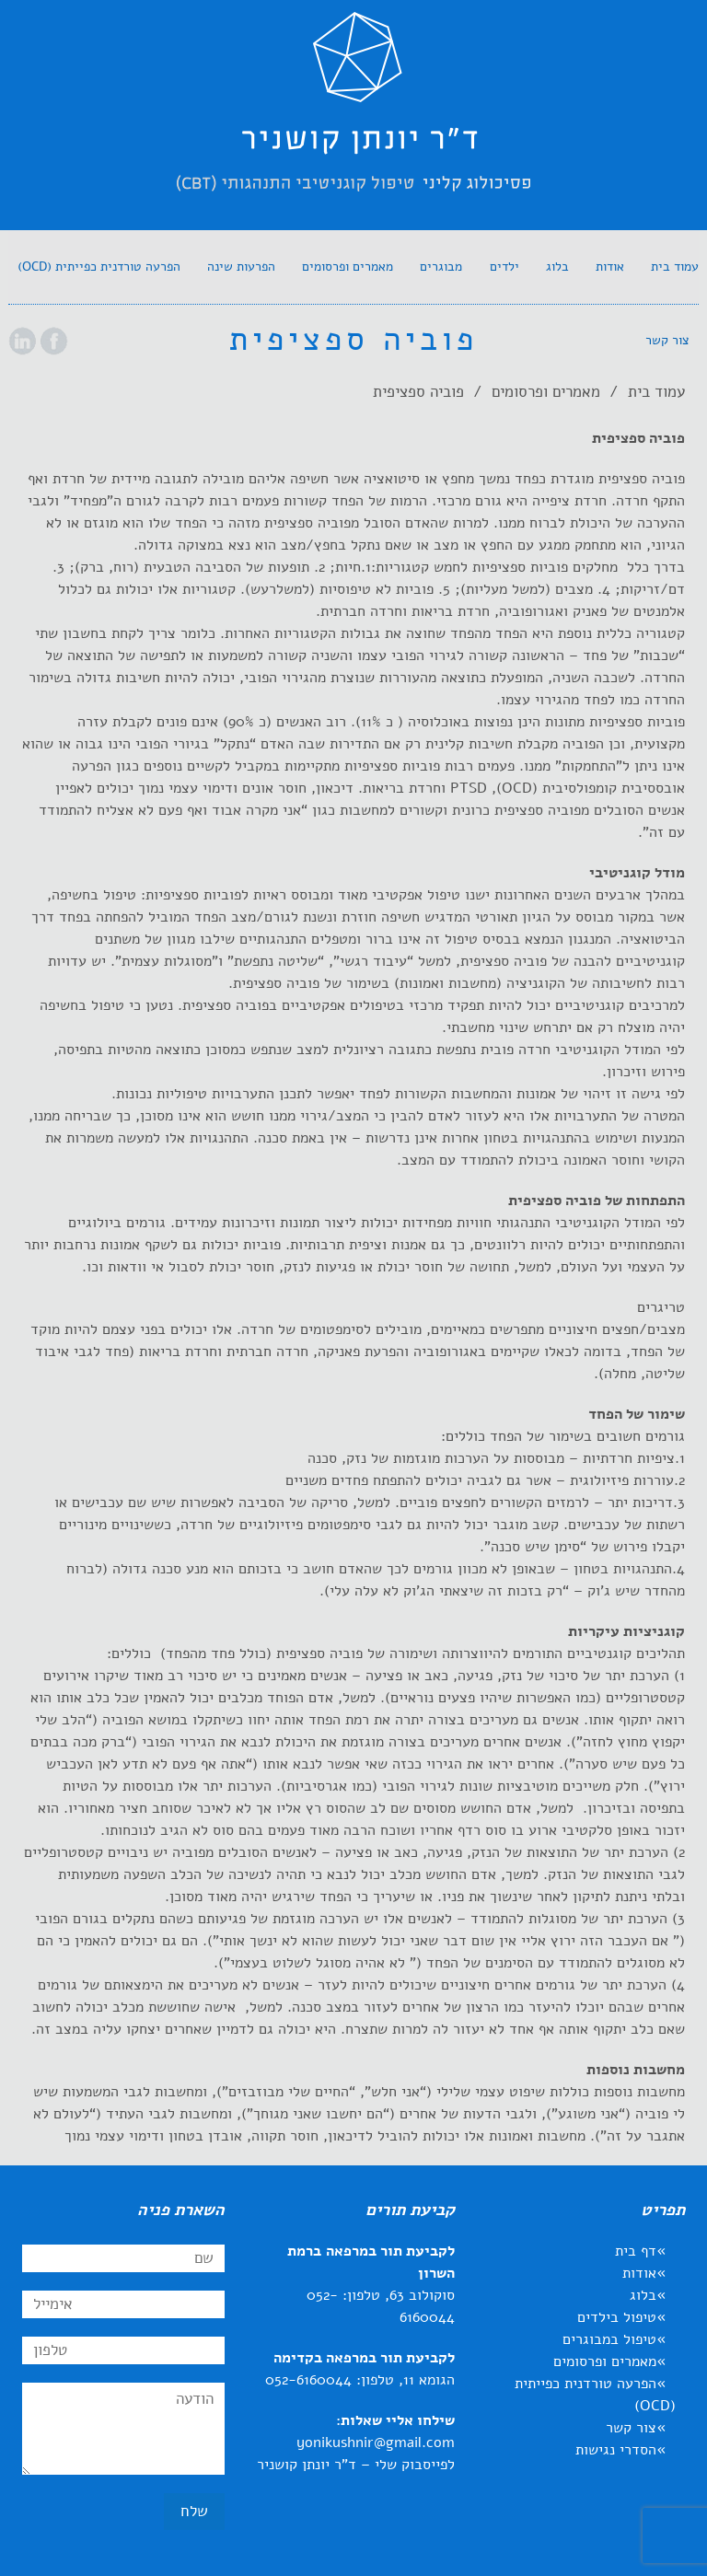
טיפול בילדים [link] (616, 2317)
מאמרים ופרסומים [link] (546, 391)
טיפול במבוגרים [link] (609, 2339)
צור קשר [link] (631, 2428)
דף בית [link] (635, 2251)
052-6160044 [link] (308, 2380)
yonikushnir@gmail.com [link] (375, 2442)
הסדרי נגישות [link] (615, 2450)
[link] (353, 118)
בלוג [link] (643, 2295)
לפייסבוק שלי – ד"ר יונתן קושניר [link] (356, 2464)
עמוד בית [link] (656, 391)
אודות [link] (639, 2273)
